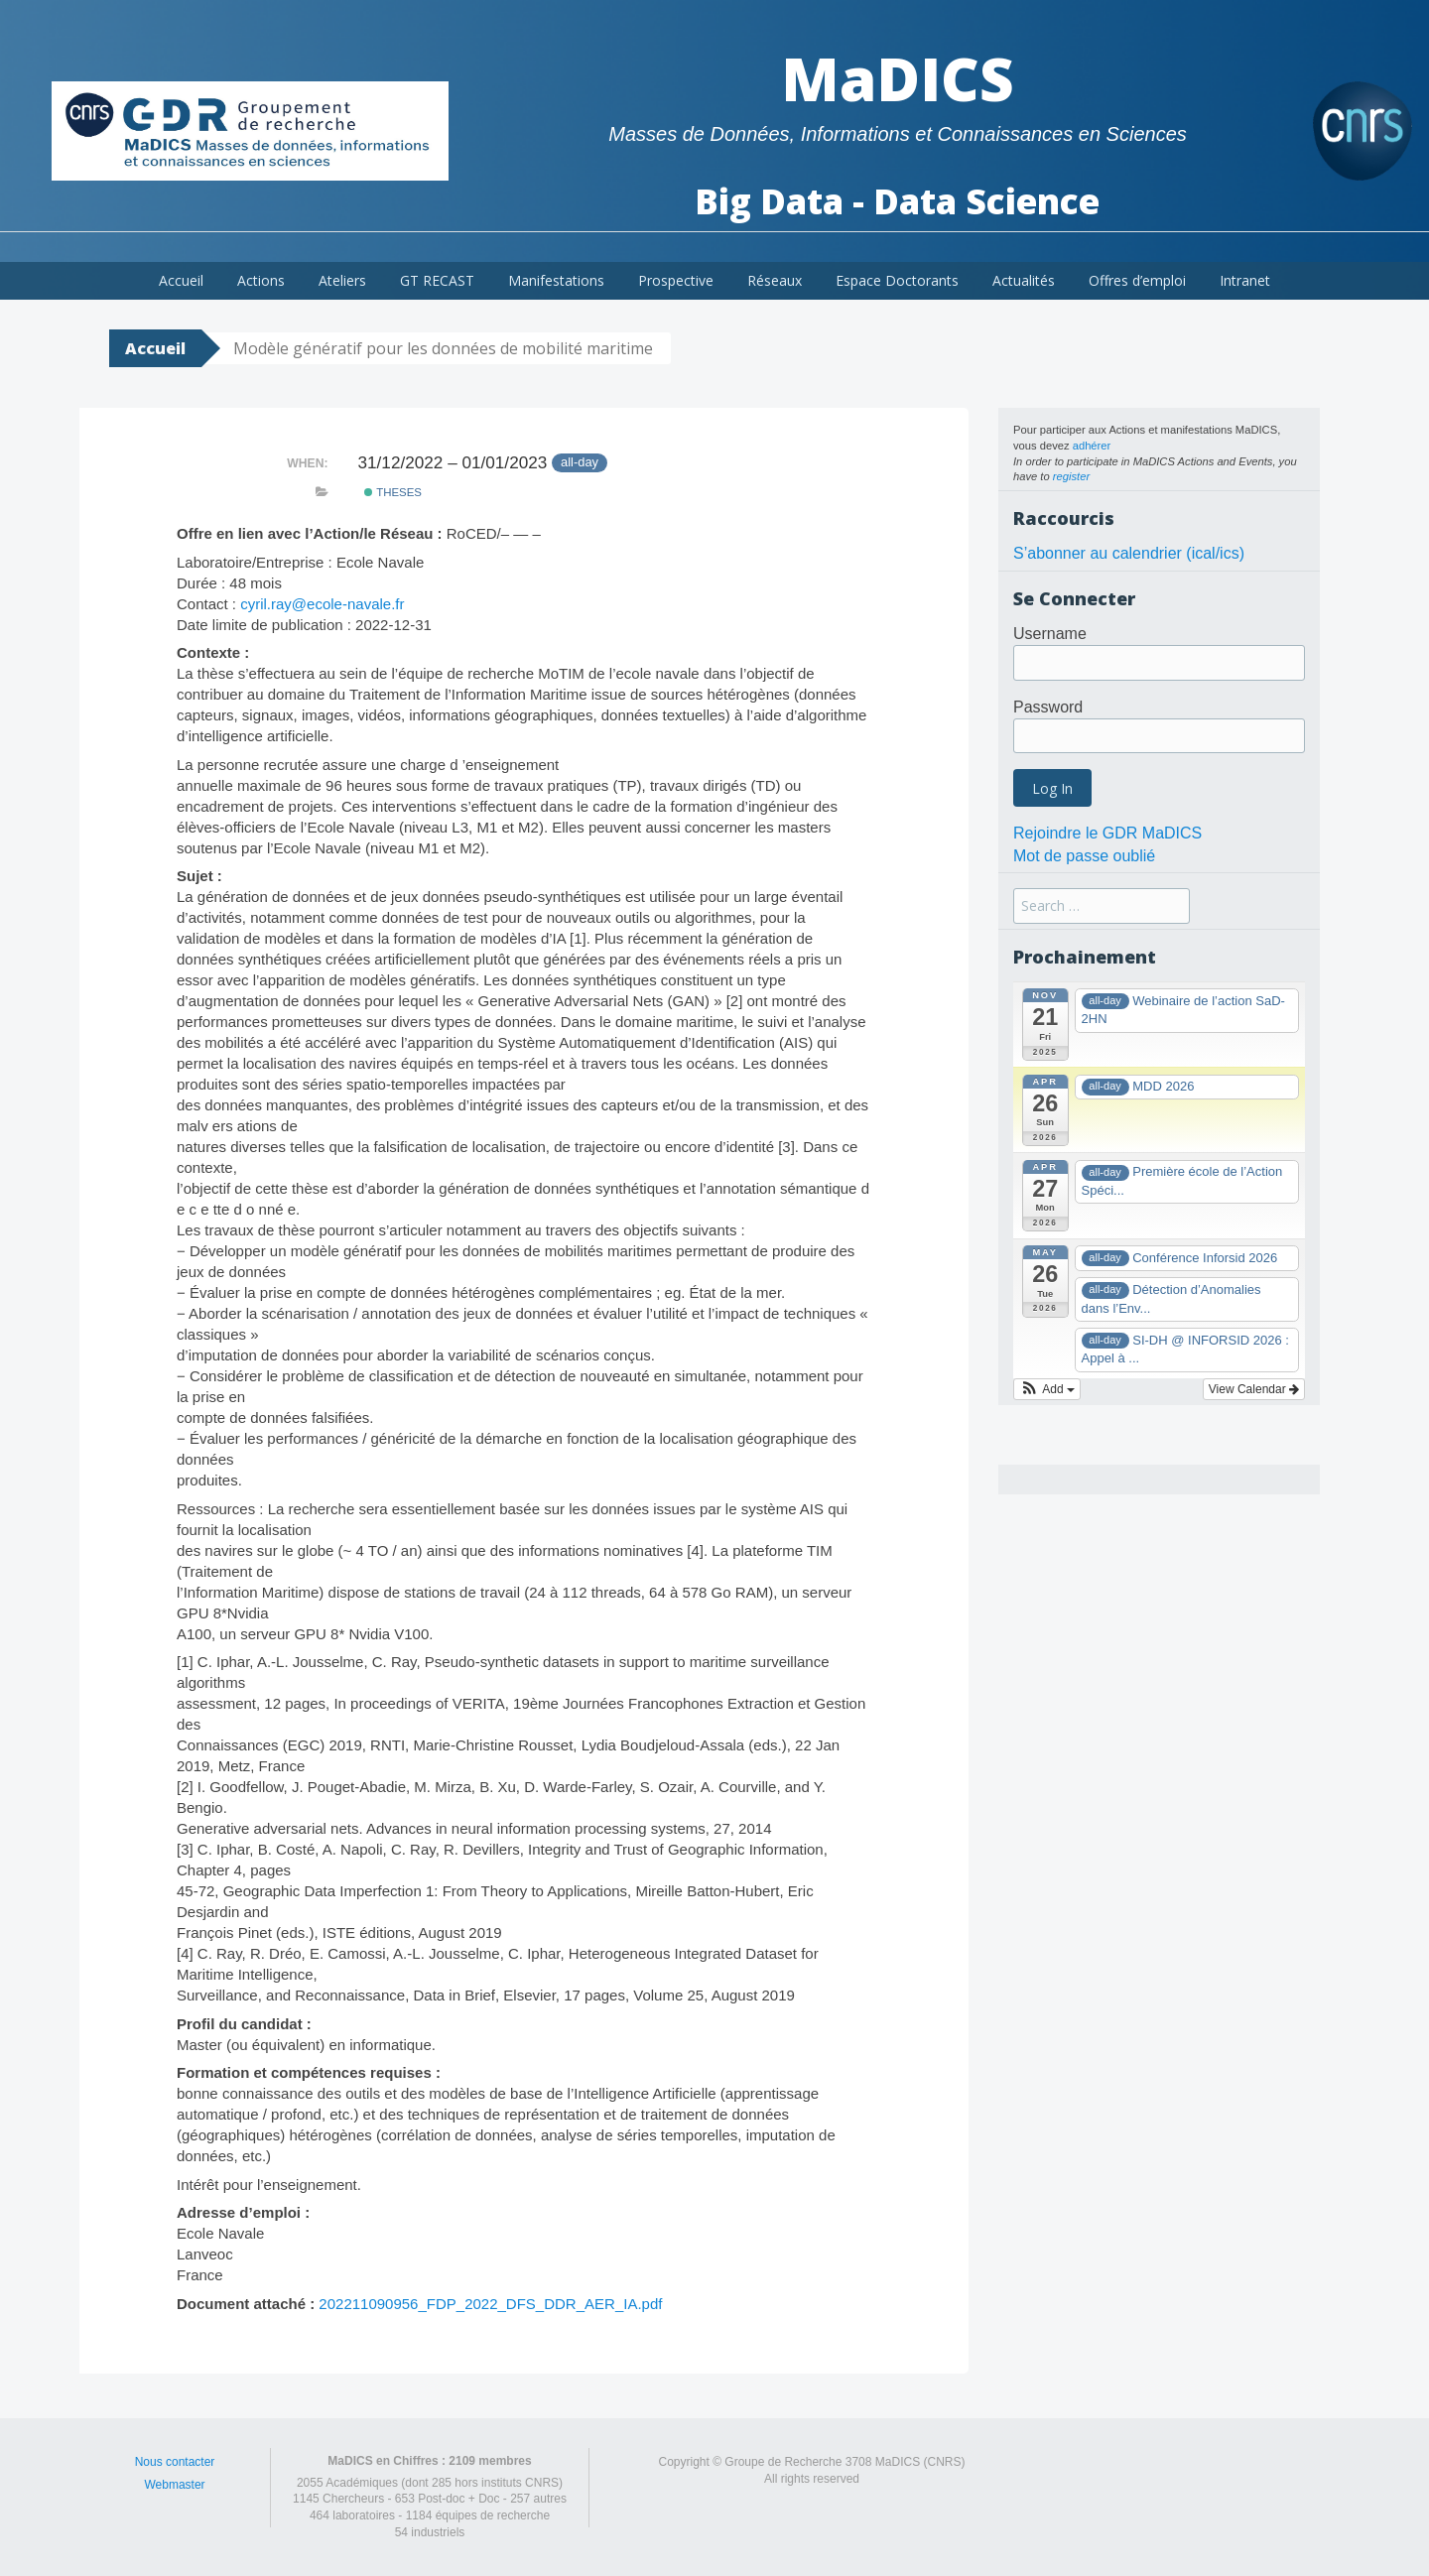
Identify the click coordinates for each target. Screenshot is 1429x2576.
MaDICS (897, 78)
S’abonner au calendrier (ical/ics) (1128, 553)
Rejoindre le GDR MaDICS (1107, 833)
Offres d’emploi (1137, 280)
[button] (1047, 1389)
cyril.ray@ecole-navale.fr (322, 603)
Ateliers (342, 280)
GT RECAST (437, 280)
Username (1050, 633)
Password (1048, 707)
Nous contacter (175, 2462)
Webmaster (174, 2485)
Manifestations (556, 280)
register (1071, 476)
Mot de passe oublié (1084, 855)
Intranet (1245, 280)
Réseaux (774, 280)
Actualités (1023, 280)
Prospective (676, 280)
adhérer (1092, 445)
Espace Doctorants (897, 280)
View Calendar (1254, 1389)
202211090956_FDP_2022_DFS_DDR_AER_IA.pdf (490, 2303)
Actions (261, 280)
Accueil (181, 280)
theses (393, 492)
